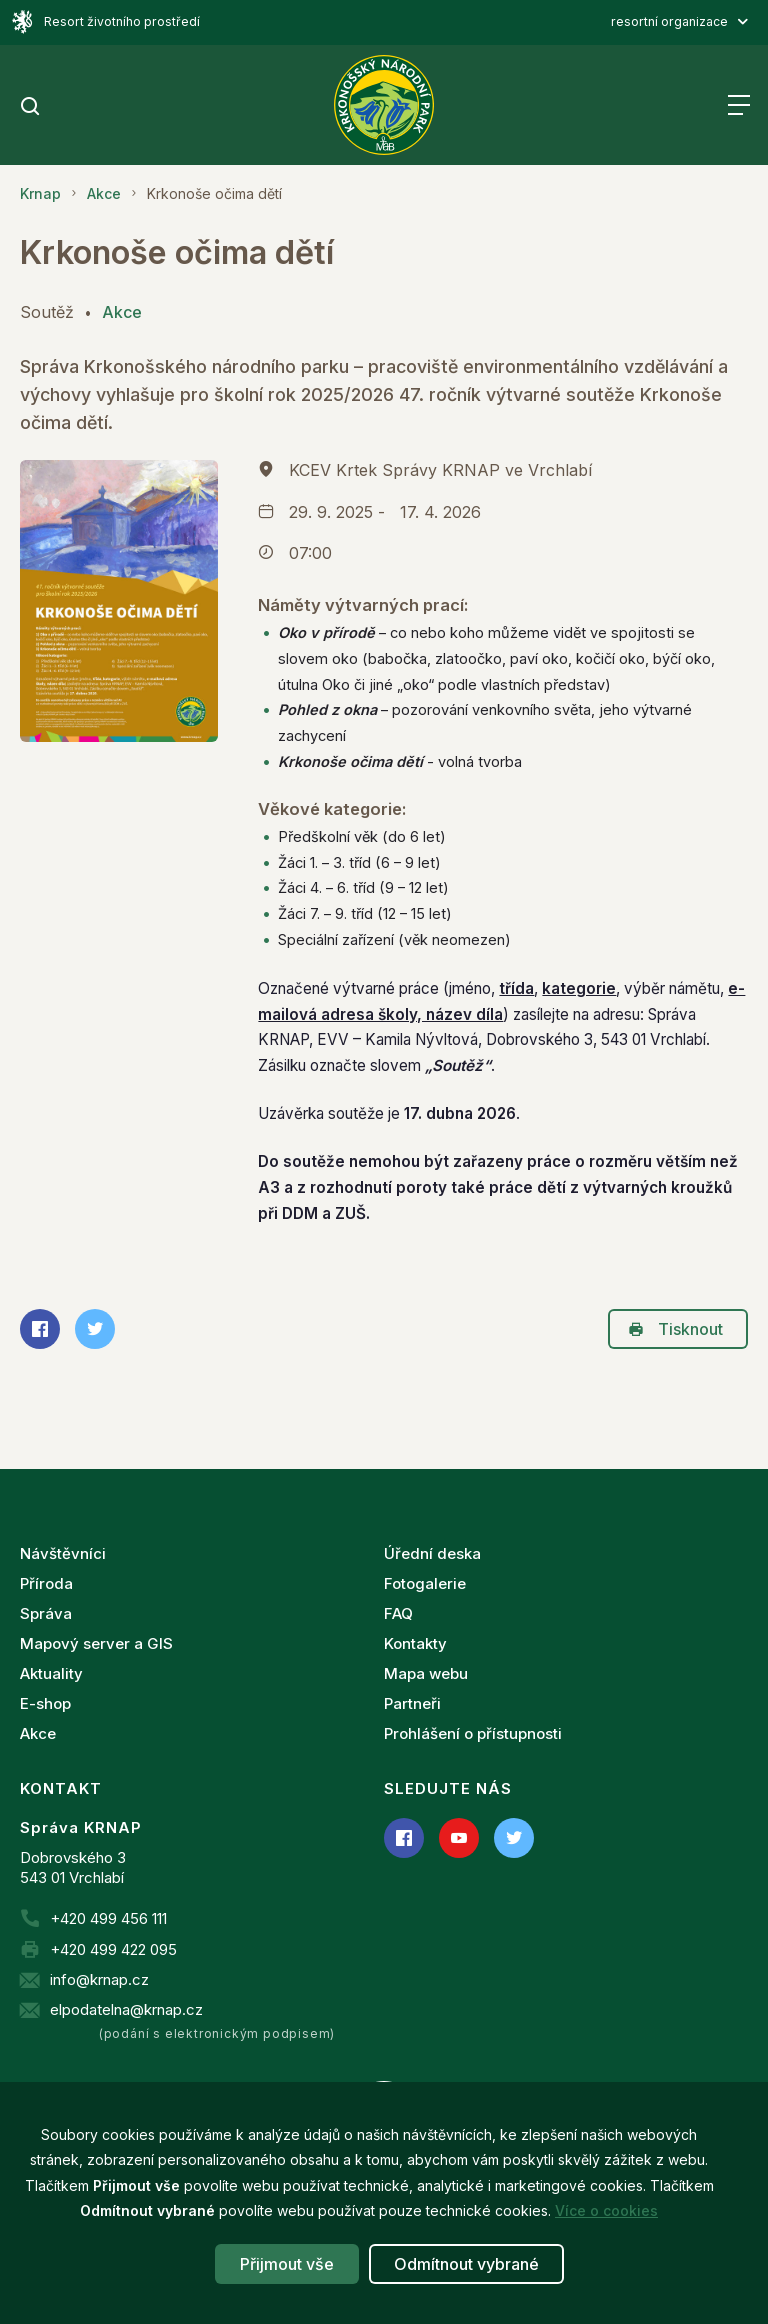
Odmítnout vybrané (466, 2264)
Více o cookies (606, 2210)
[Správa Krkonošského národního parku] (384, 105)
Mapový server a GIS (96, 1643)
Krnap (40, 193)
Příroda (46, 1583)
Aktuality (51, 1673)
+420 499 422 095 (113, 1949)
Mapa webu (426, 1673)
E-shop (45, 1703)
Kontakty (415, 1643)
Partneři (412, 1703)
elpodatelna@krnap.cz (126, 2009)
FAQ (398, 1613)
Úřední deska (432, 1553)
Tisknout (675, 1329)
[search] (30, 108)
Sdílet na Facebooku (34, 1329)
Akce (104, 193)
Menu (738, 105)
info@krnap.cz (99, 1979)
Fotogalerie (425, 1583)
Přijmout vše (287, 2264)
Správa (46, 1613)
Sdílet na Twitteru (89, 1329)
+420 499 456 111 (108, 1918)
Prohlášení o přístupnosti (473, 1733)
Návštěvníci (63, 1553)
